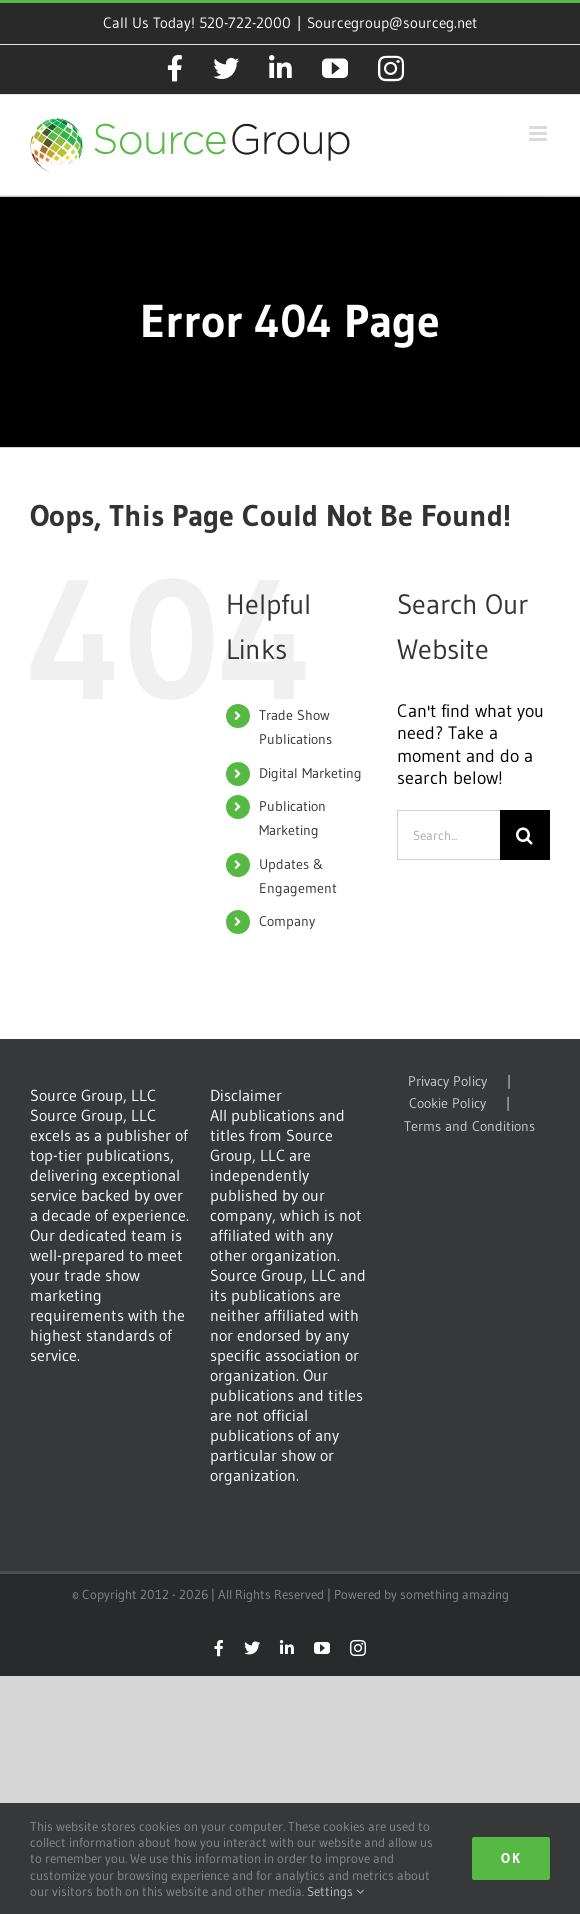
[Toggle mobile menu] (539, 133)
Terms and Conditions (469, 1126)
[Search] (525, 835)
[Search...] (448, 835)
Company (287, 921)
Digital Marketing (310, 773)
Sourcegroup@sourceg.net (392, 22)
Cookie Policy (447, 1103)
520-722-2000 (245, 22)
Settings (335, 1891)
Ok (511, 1858)
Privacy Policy (447, 1081)
